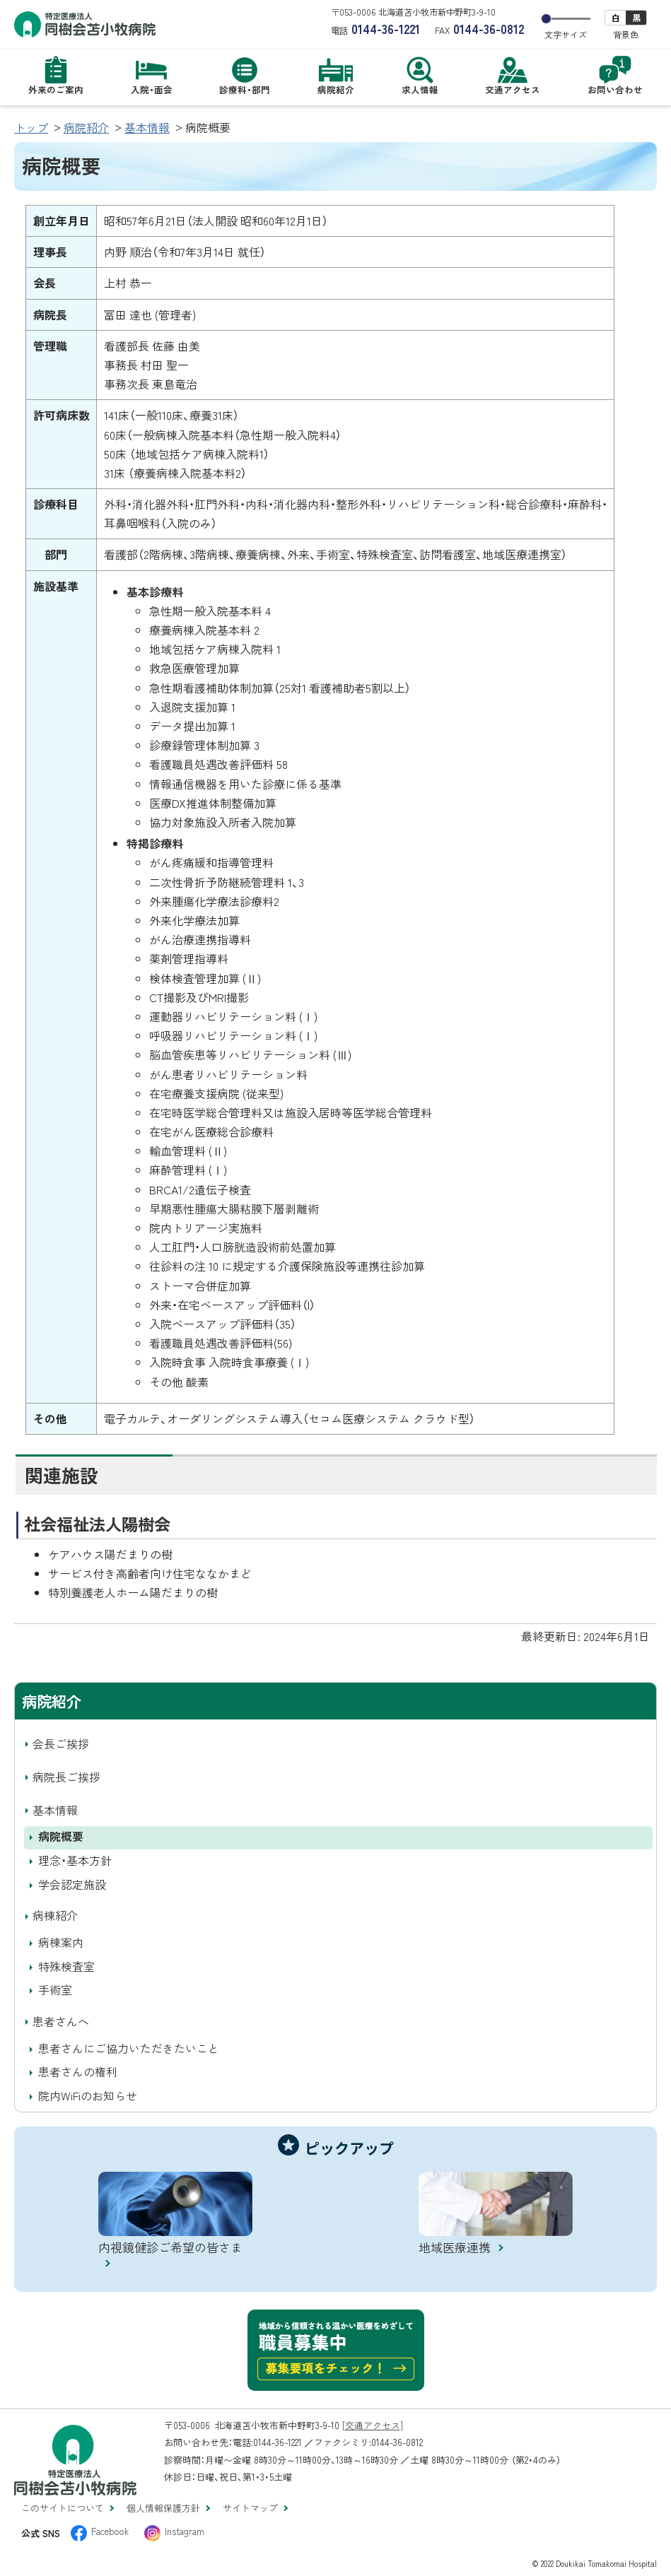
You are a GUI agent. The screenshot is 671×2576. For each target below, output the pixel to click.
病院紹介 (86, 127)
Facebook (110, 2531)
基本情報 (147, 127)
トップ (31, 127)
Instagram (184, 2531)
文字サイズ (565, 34)
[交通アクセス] (372, 2425)
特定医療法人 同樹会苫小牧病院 (85, 24)
